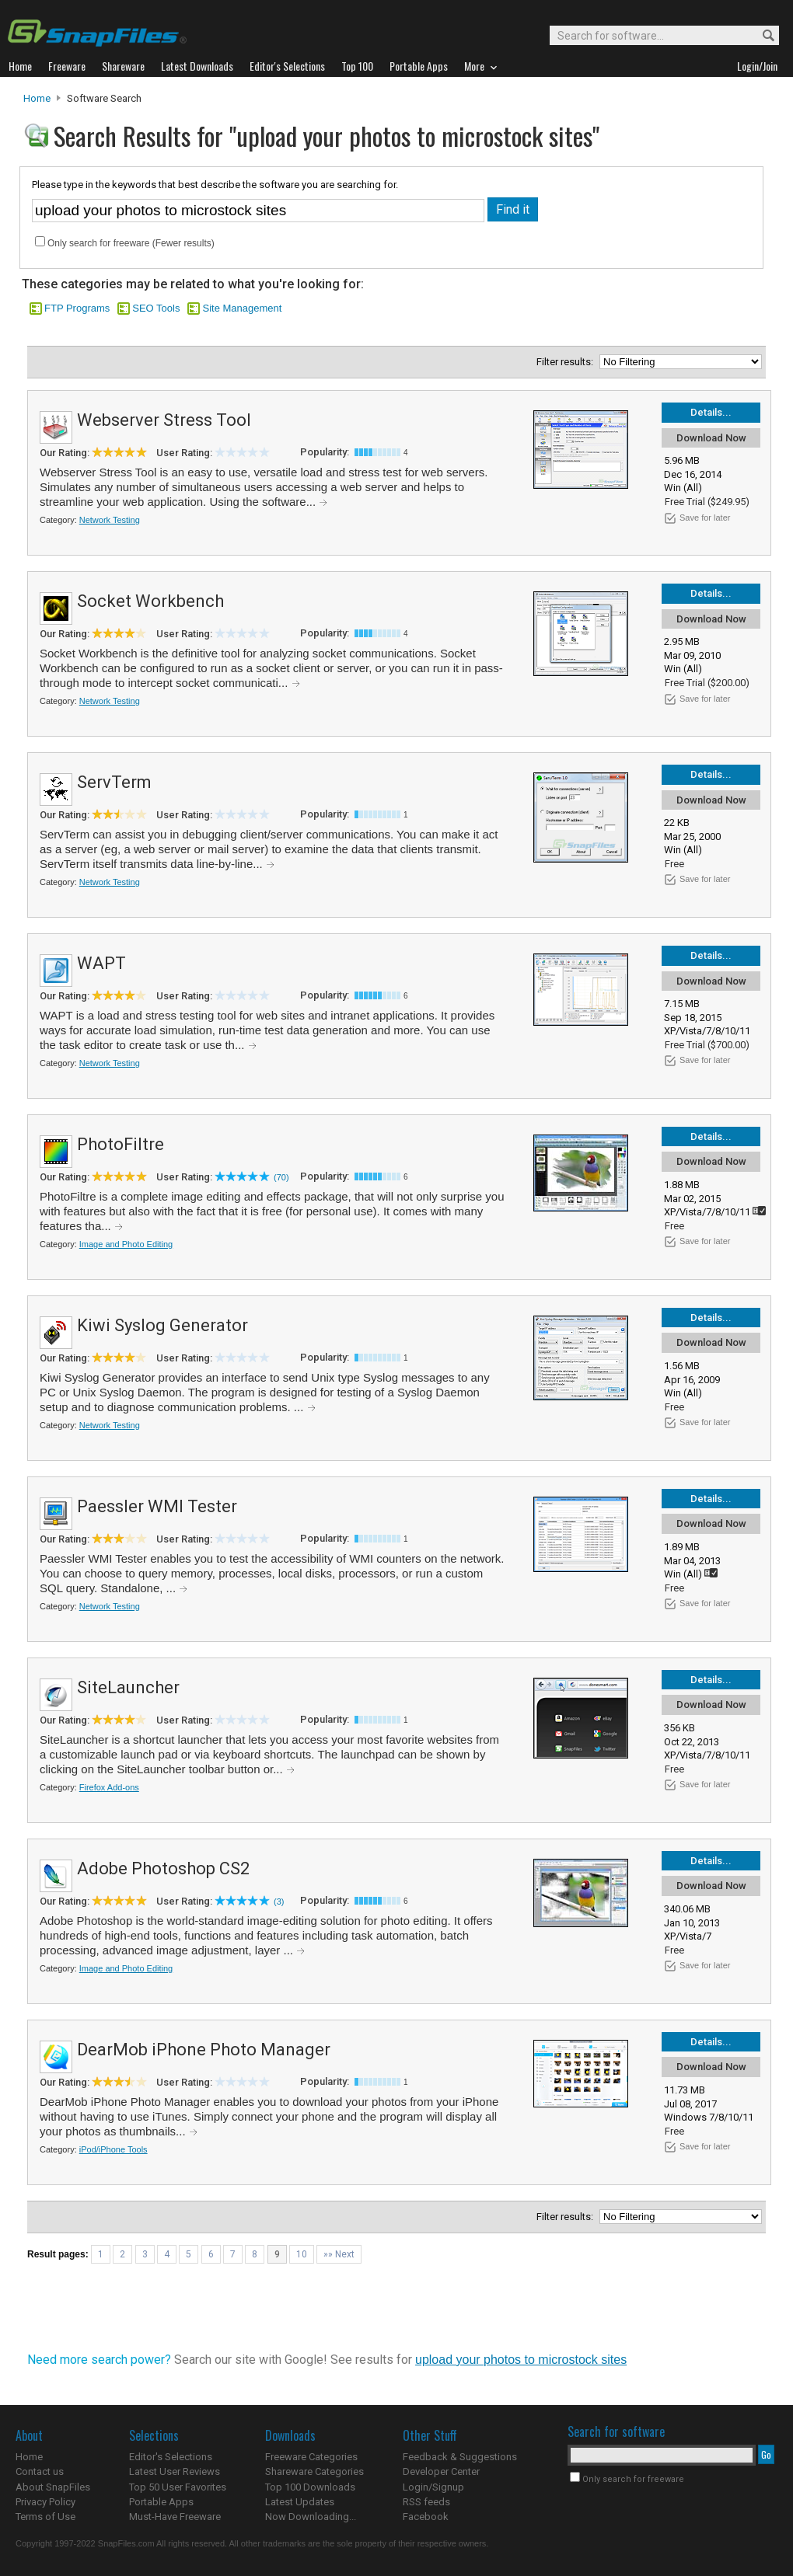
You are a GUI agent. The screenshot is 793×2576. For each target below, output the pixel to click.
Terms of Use (45, 2516)
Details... (711, 412)
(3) (279, 1901)
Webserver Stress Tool (164, 420)
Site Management (241, 308)
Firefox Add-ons (109, 1787)
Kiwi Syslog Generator (162, 1325)
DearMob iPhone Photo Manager (203, 2049)
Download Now (711, 438)
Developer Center (441, 2471)
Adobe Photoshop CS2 (163, 1868)
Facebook (426, 2516)
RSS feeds (426, 2502)
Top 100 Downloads (310, 2487)
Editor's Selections (170, 2457)
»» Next (339, 2254)
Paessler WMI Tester (157, 1506)
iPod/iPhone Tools (113, 2149)
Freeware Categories (311, 2457)
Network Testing (109, 520)
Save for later (704, 517)
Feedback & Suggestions (460, 2457)
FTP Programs (77, 308)
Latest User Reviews (174, 2471)
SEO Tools (156, 308)
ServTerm (114, 782)
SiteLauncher (128, 1687)
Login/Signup (433, 2487)
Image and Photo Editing (126, 1244)
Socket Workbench (150, 601)
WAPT (101, 963)
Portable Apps (161, 2502)
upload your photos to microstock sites (521, 2359)
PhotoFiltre (120, 1144)
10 (301, 2254)
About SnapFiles (53, 2487)
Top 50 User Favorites (177, 2487)
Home (37, 98)
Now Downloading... (310, 2516)
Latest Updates (299, 2502)
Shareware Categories (314, 2471)
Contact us (40, 2471)
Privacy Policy (45, 2502)
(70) (281, 1177)
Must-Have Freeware (175, 2516)
